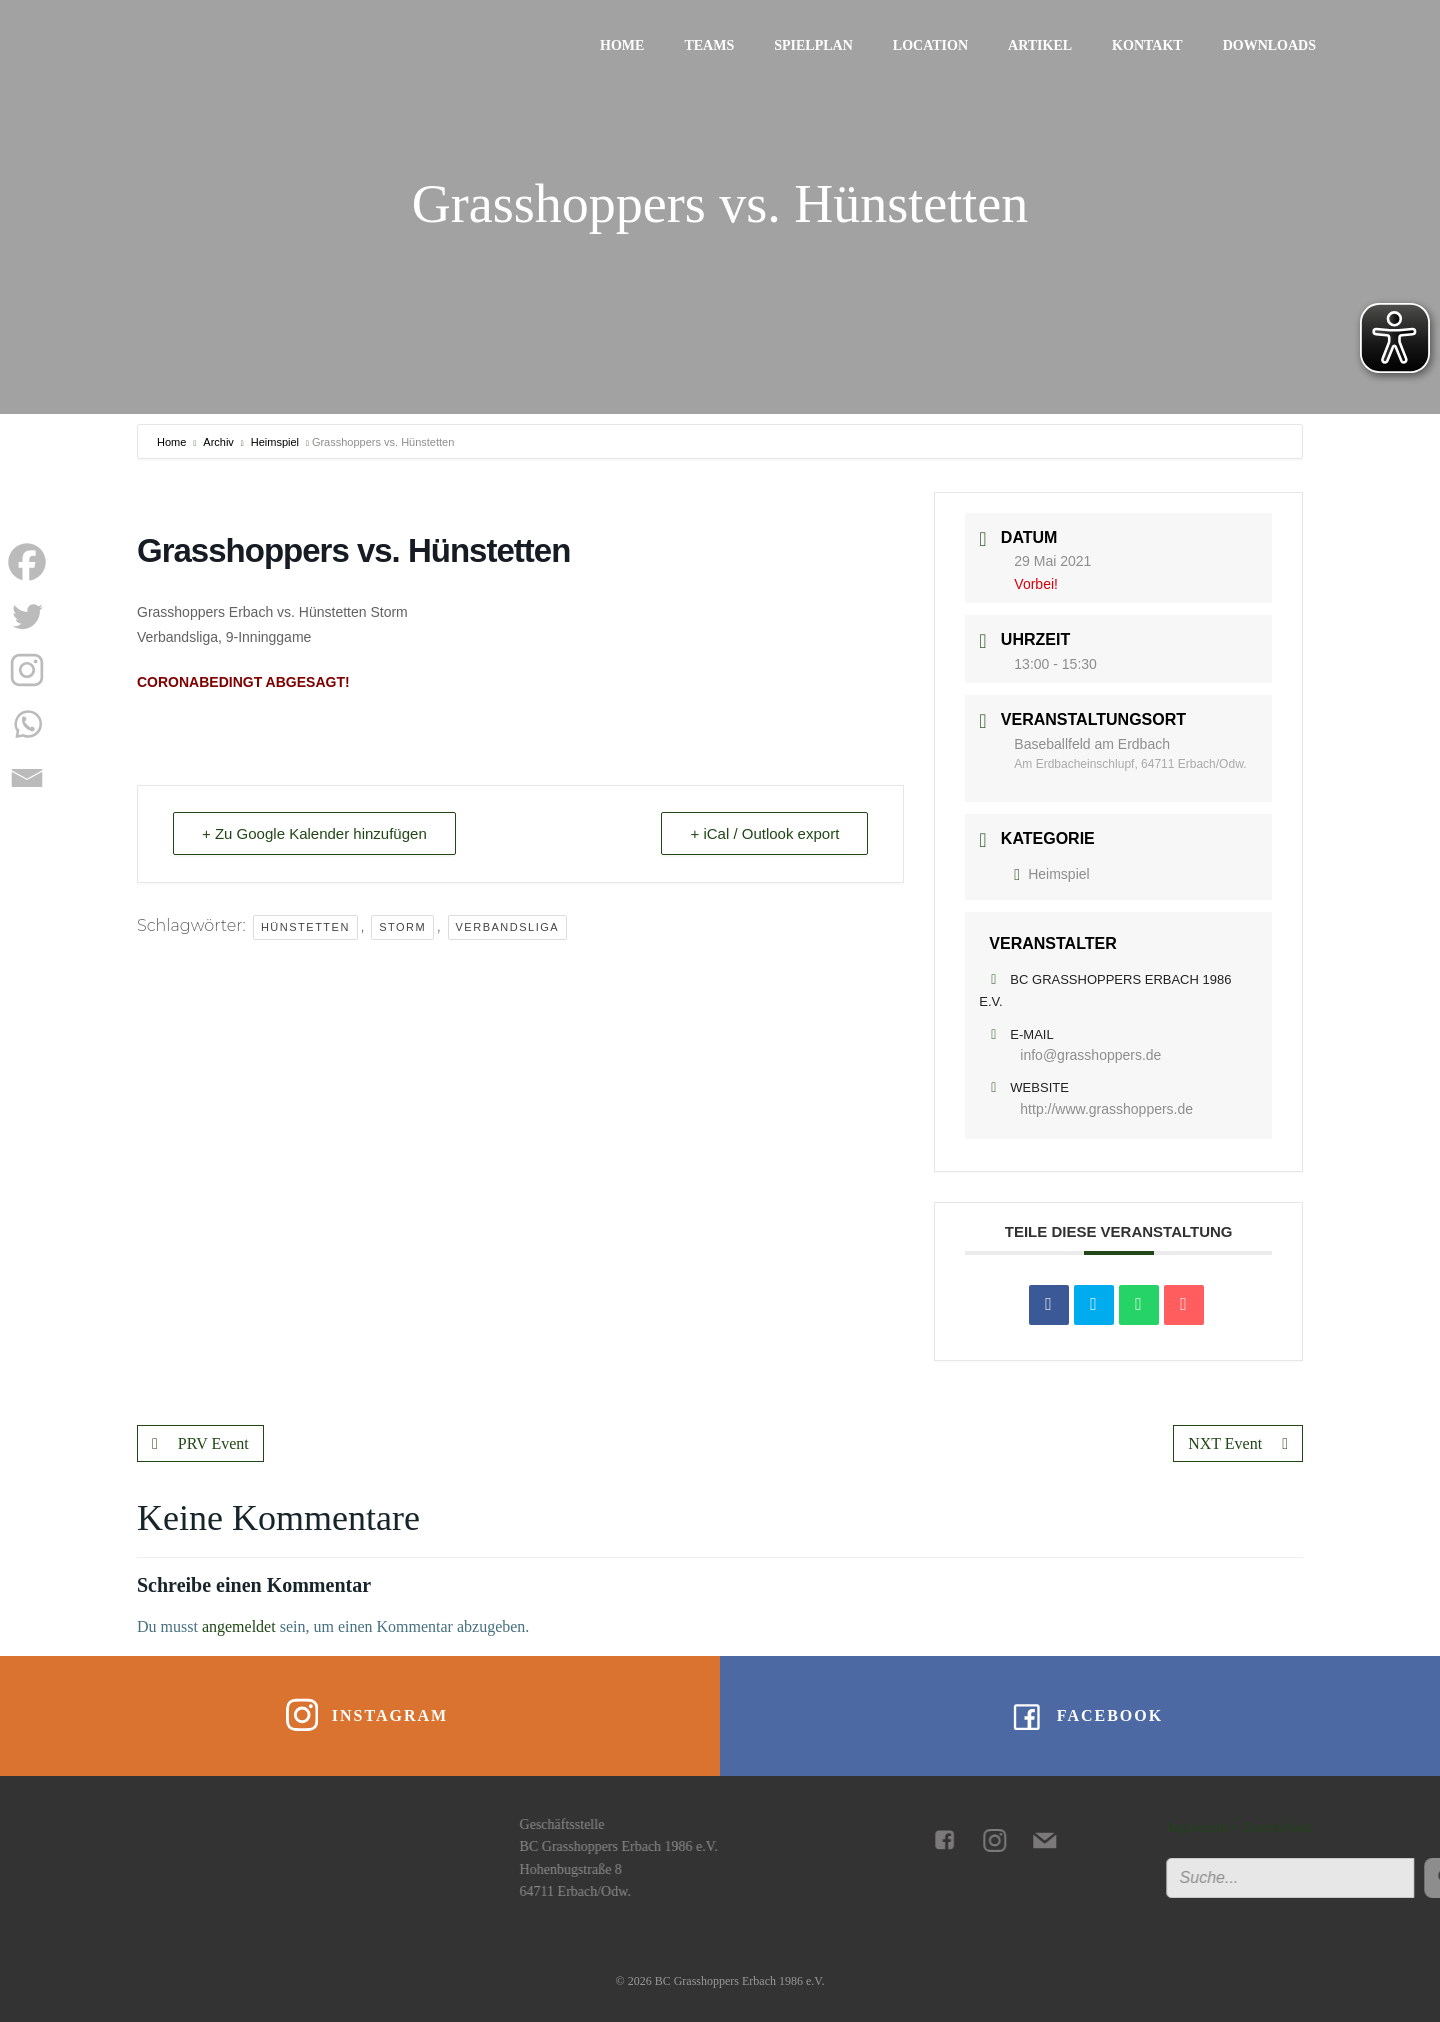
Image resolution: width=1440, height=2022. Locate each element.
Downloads (1269, 45)
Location (930, 45)
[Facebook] (27, 562)
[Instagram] (27, 670)
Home (622, 45)
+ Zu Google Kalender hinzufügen (314, 833)
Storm (402, 927)
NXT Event (1238, 1443)
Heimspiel (275, 442)
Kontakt (1147, 45)
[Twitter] (27, 616)
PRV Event (200, 1443)
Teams (709, 45)
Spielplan (813, 45)
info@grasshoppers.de (1090, 1055)
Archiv (218, 442)
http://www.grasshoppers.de (1106, 1109)
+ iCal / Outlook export (764, 833)
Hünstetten (305, 927)
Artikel (1040, 45)
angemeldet (239, 1626)
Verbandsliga (508, 927)
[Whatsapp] (27, 724)
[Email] (27, 778)
